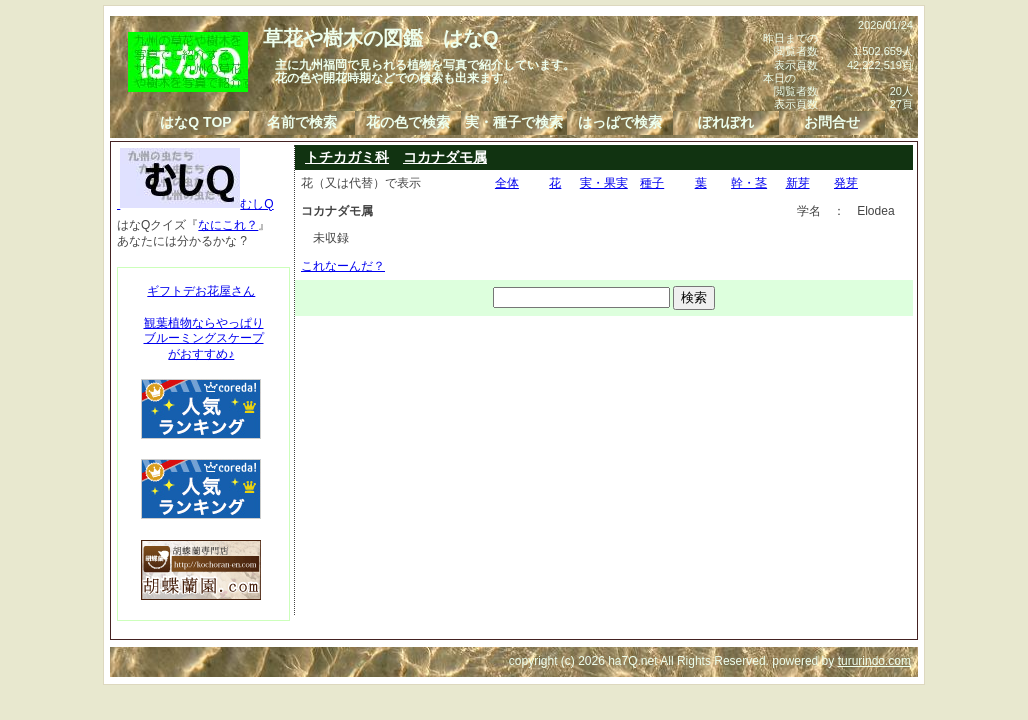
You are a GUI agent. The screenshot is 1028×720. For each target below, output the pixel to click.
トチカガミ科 (347, 157)
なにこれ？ (228, 225)
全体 (507, 183)
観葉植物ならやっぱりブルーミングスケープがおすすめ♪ (204, 338)
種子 (652, 183)
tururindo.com (874, 661)
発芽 (846, 183)
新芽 (798, 183)
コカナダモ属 (445, 157)
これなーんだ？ (343, 266)
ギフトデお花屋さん (201, 291)
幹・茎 (749, 183)
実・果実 (604, 183)
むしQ (195, 204)
